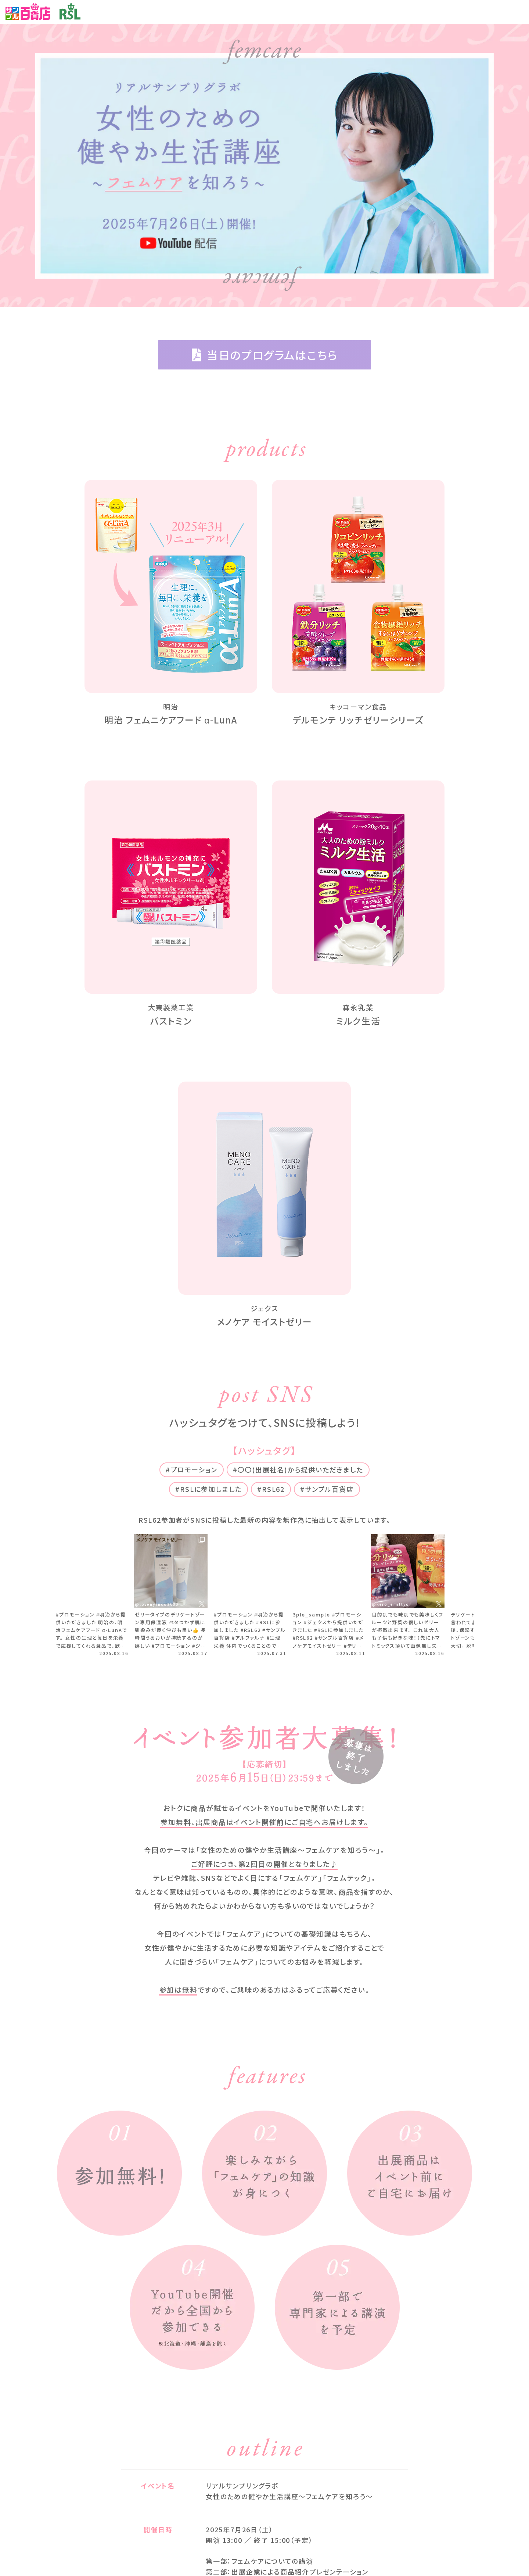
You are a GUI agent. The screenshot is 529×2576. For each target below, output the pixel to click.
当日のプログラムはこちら (265, 355)
